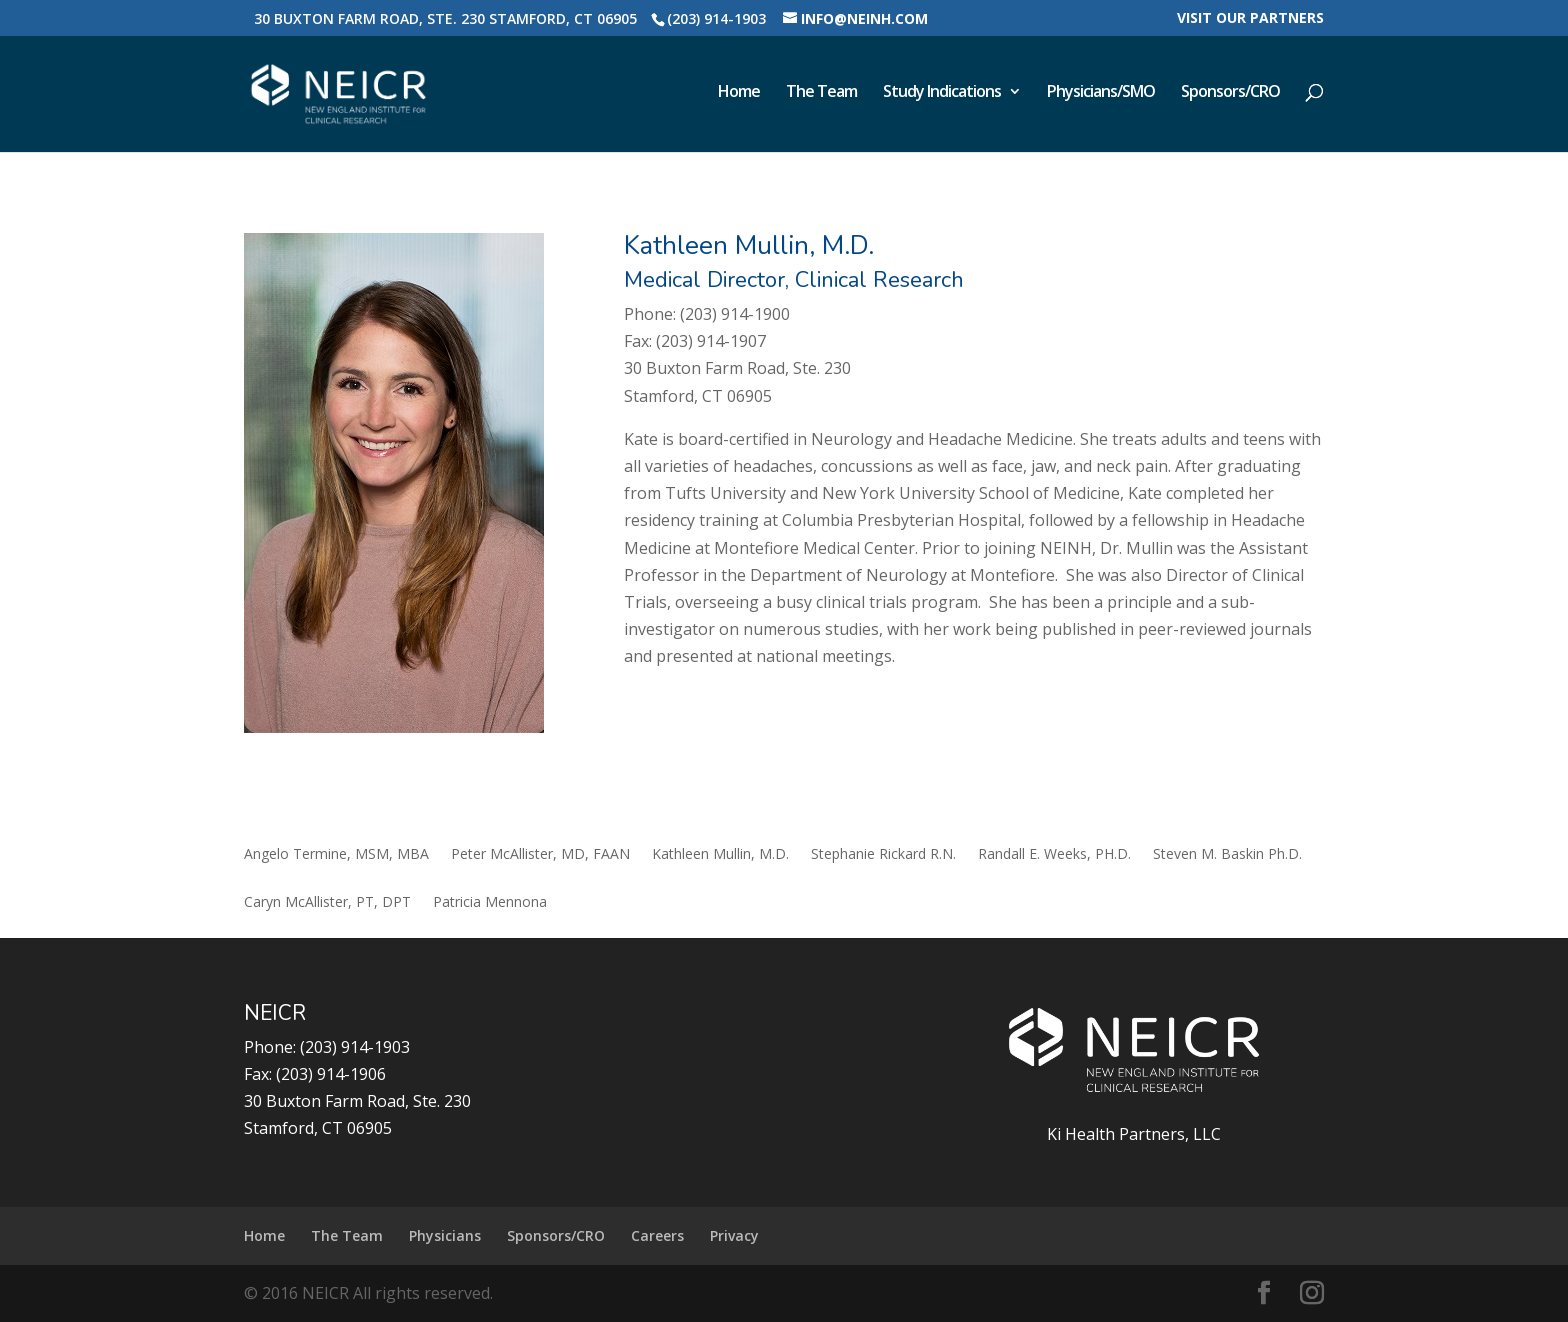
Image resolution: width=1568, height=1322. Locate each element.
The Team (821, 93)
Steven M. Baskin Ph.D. (1227, 855)
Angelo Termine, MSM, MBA (336, 855)
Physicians (445, 1235)
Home (739, 93)
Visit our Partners (1250, 19)
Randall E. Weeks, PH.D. (1054, 855)
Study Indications (942, 93)
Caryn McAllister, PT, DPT (327, 903)
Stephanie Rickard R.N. (883, 855)
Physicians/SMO (1101, 93)
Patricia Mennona (490, 903)
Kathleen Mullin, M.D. (720, 855)
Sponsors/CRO (1230, 93)
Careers (657, 1235)
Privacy (734, 1235)
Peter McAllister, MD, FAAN (540, 855)
